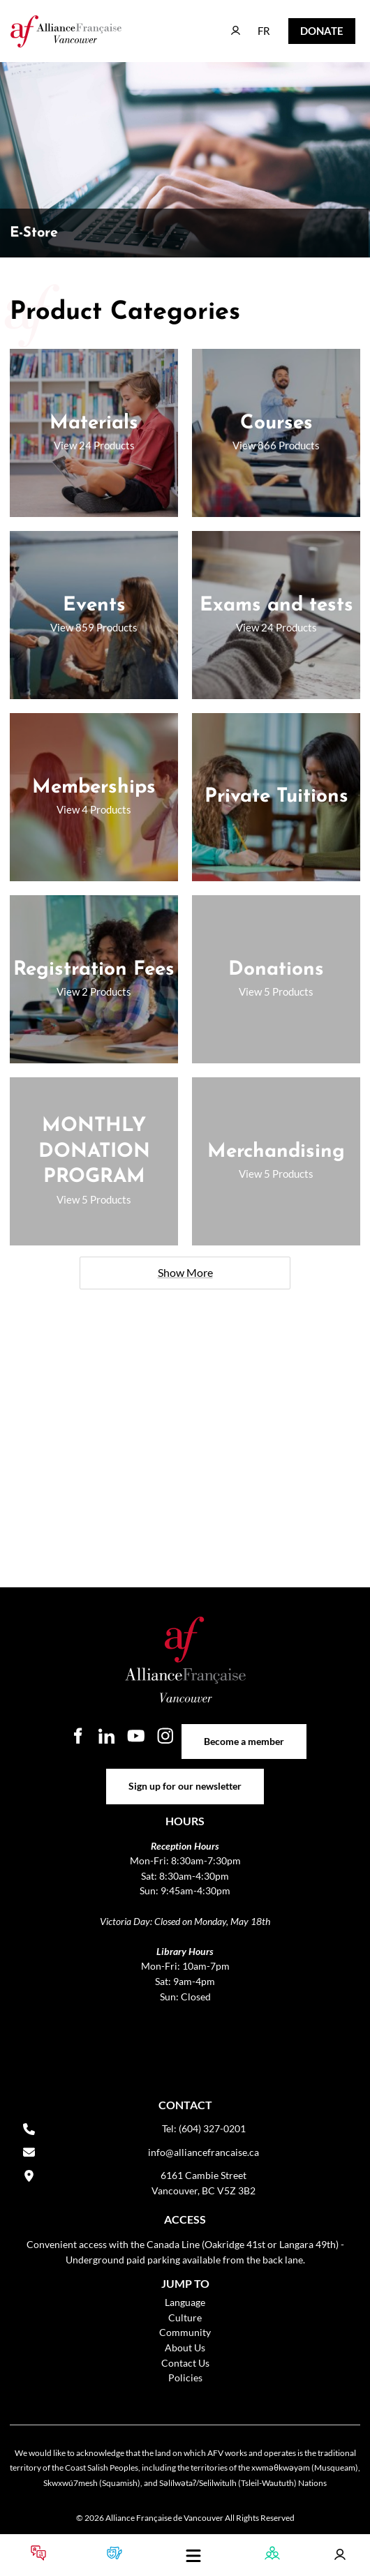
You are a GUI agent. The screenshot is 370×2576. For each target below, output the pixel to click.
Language (185, 2302)
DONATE (311, 27)
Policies (185, 2377)
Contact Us (185, 2363)
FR (253, 24)
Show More (185, 1272)
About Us (185, 2347)
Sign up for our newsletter (185, 1776)
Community (185, 2332)
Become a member (244, 1731)
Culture (185, 2317)
